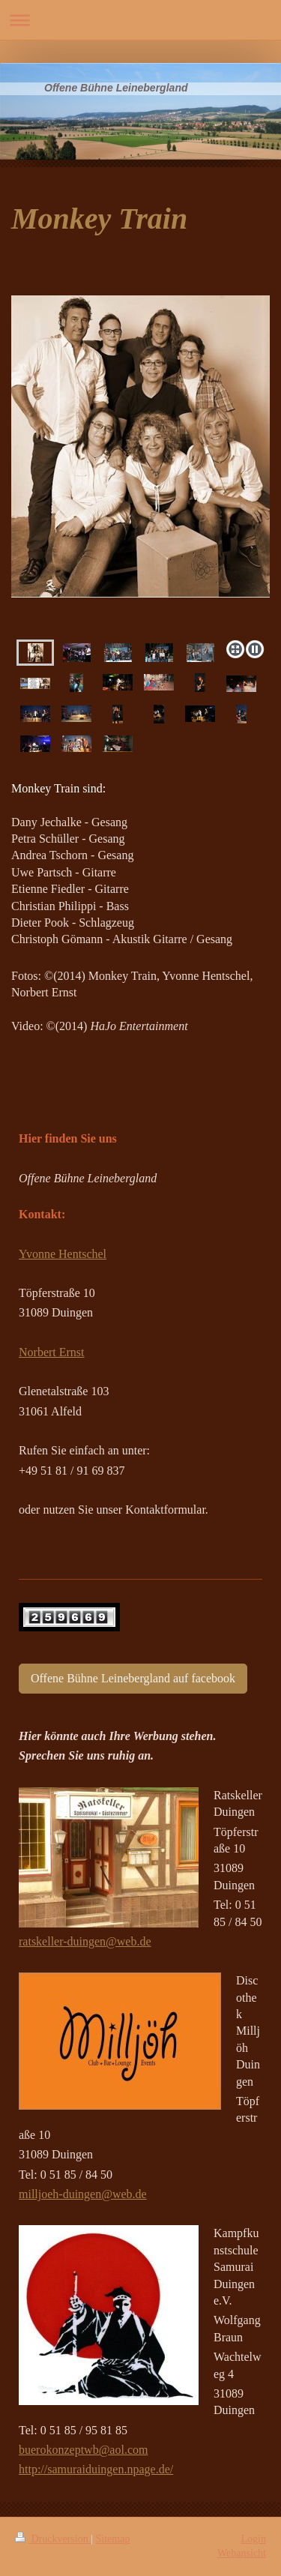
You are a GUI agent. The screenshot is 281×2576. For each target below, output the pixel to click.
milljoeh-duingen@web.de (83, 2194)
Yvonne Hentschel (62, 1254)
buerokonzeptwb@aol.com (83, 2449)
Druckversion (53, 2539)
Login (253, 2539)
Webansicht (241, 2553)
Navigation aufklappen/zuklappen (140, 20)
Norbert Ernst (52, 1352)
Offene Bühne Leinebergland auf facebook (133, 1678)
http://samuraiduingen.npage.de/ (96, 2469)
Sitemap (113, 2539)
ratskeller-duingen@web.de (85, 1941)
